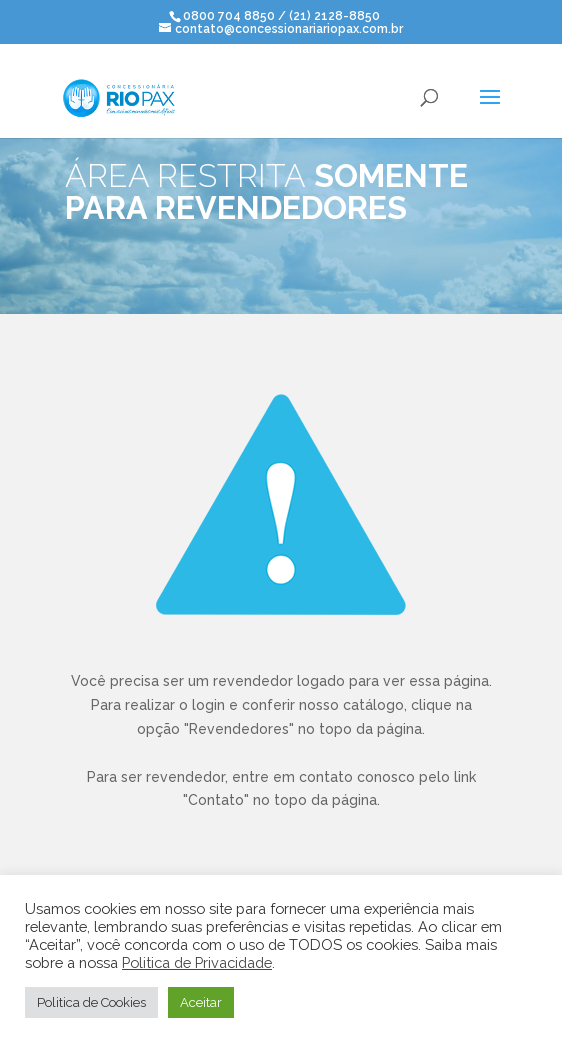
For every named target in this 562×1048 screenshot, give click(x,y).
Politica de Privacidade (197, 962)
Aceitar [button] (201, 1002)
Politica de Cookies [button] (91, 1002)
